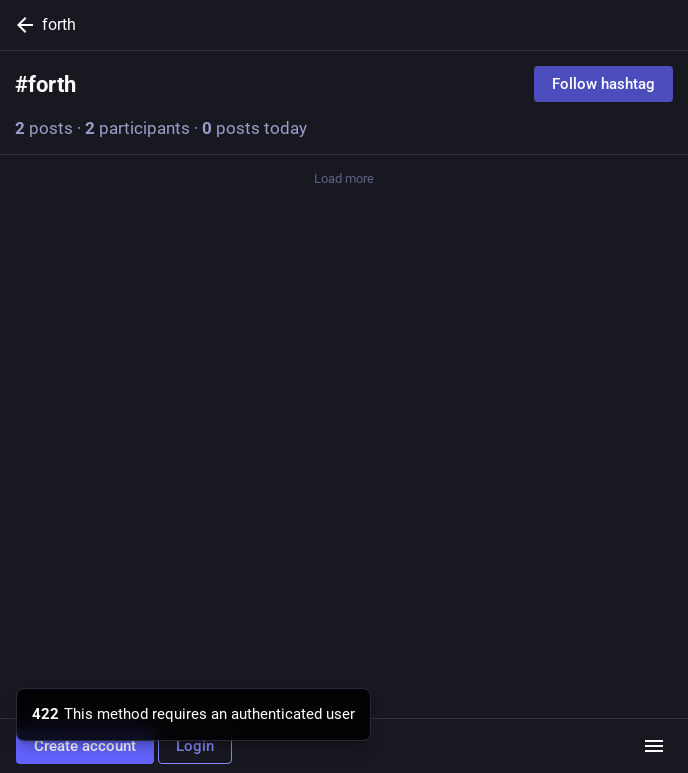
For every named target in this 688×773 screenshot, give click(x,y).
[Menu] (654, 746)
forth (59, 24)
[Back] (21, 25)
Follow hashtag (603, 84)
